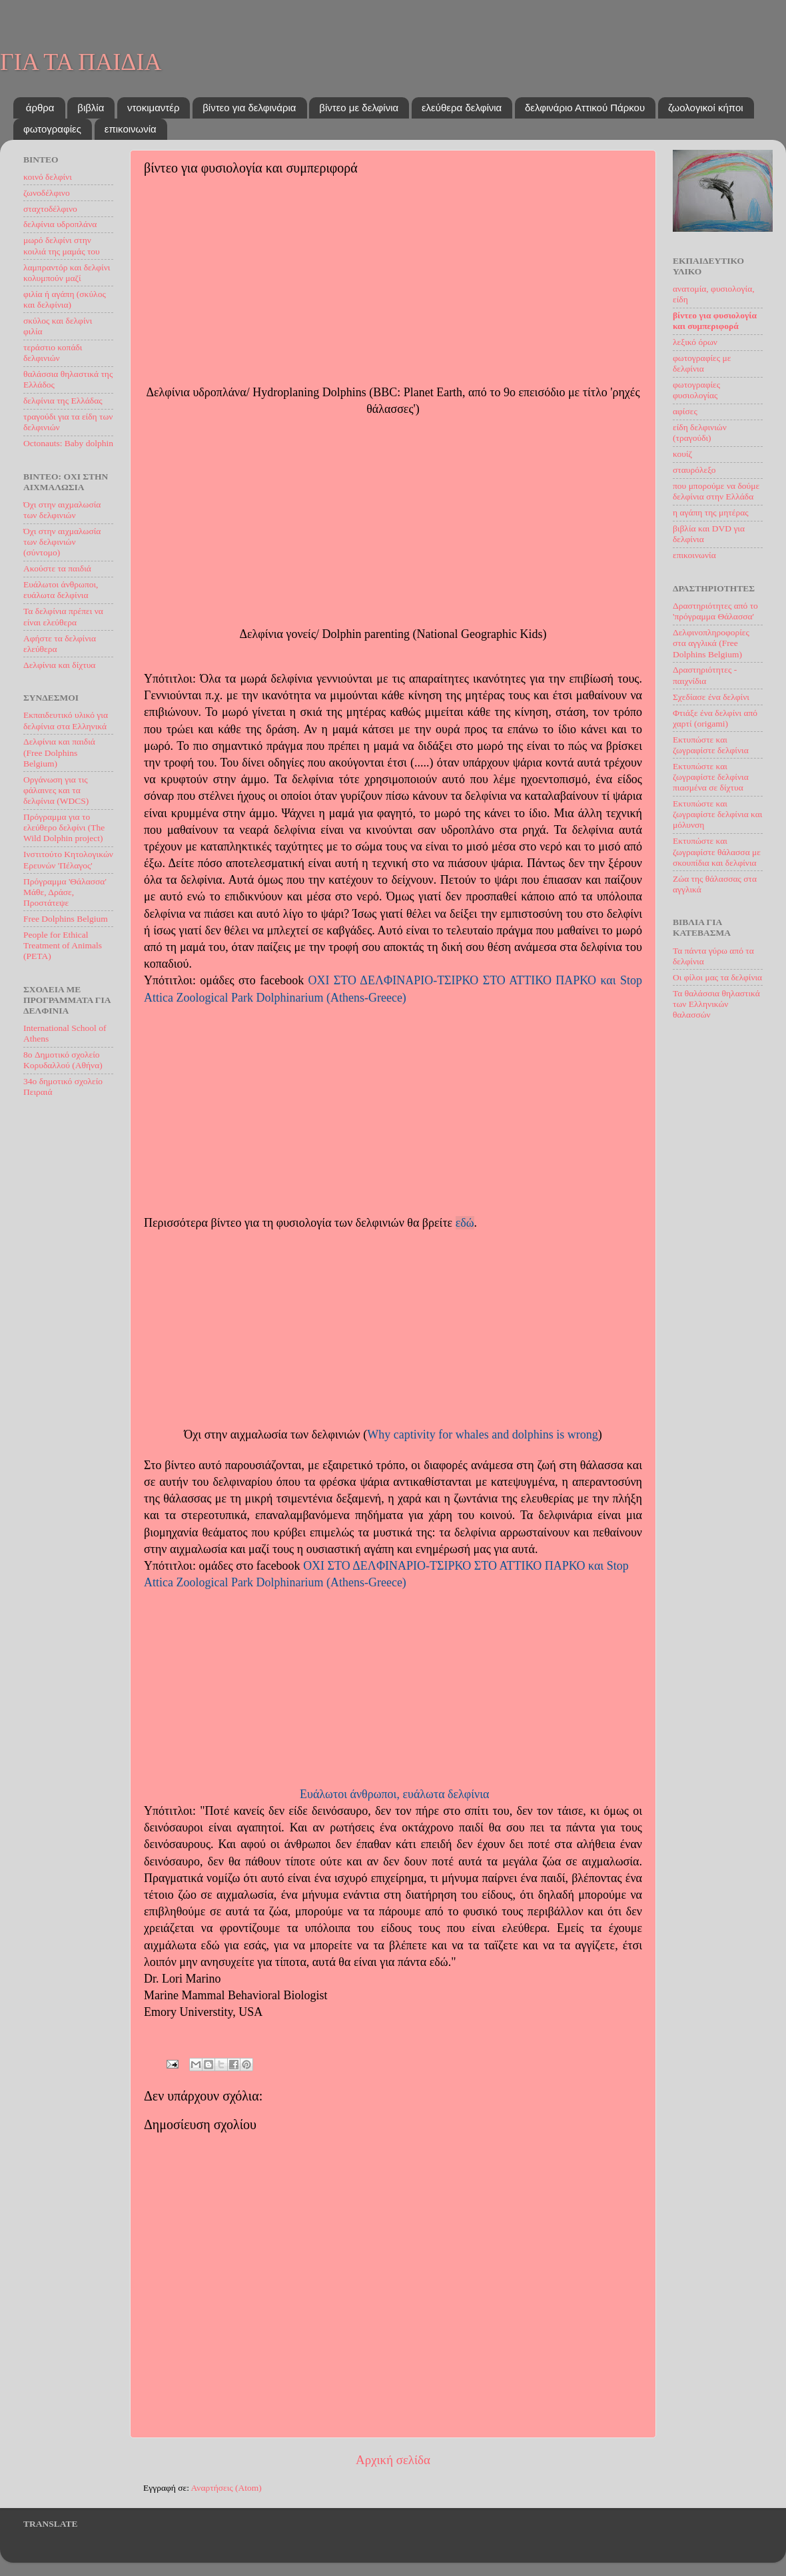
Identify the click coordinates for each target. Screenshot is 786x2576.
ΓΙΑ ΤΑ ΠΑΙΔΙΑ (80, 62)
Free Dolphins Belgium (65, 919)
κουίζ (682, 454)
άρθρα (40, 107)
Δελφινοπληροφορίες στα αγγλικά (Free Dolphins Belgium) (711, 643)
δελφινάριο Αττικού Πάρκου (585, 107)
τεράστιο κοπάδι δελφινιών (53, 352)
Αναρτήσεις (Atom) (226, 2488)
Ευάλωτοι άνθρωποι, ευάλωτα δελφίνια (395, 1794)
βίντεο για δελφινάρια (249, 107)
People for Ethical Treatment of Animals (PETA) (62, 945)
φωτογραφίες (52, 129)
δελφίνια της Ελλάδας (63, 401)
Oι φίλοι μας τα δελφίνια (717, 977)
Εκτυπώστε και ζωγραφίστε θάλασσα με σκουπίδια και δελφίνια (717, 851)
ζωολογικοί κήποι (705, 107)
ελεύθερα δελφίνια (462, 107)
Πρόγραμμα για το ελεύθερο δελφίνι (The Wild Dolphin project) (64, 827)
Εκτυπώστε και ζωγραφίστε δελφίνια (711, 745)
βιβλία (90, 107)
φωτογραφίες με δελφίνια (702, 363)
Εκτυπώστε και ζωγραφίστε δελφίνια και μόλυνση (718, 814)
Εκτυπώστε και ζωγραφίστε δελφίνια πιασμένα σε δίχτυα (711, 777)
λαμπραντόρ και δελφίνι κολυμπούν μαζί (66, 272)
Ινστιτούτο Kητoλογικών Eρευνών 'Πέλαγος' (68, 859)
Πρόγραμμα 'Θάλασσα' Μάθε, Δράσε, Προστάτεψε (65, 892)
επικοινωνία (131, 129)
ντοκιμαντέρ (153, 107)
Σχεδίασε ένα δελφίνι (711, 697)
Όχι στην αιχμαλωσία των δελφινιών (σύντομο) (62, 541)
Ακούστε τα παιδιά (57, 568)
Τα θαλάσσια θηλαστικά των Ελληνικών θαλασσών (716, 1004)
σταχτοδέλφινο (50, 209)
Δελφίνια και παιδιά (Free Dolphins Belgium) (59, 752)
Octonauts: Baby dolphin (68, 443)
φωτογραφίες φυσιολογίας (696, 390)
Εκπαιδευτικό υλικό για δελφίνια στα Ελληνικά (65, 720)
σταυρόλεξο (694, 470)
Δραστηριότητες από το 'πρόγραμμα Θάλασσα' (715, 611)
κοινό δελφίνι (47, 177)
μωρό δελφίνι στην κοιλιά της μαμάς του (61, 245)
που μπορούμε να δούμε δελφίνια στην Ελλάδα (716, 491)
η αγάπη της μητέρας (711, 512)
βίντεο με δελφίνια (358, 107)
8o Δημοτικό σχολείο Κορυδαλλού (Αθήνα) (63, 1060)
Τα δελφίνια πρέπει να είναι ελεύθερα (63, 616)
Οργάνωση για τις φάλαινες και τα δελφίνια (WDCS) (56, 790)
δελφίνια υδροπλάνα (60, 224)
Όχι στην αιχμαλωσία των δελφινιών (62, 509)
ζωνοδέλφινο (46, 193)
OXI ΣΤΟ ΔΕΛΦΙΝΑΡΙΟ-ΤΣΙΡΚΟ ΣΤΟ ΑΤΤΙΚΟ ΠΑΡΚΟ (452, 980)
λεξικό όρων (695, 342)
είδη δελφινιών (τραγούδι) (700, 432)
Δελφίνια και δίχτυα (59, 665)
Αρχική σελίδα (393, 2460)
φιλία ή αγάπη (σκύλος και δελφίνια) (64, 299)
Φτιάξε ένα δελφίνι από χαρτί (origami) (715, 718)
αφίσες (685, 411)
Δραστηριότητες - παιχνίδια (705, 675)
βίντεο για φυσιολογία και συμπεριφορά (715, 320)
